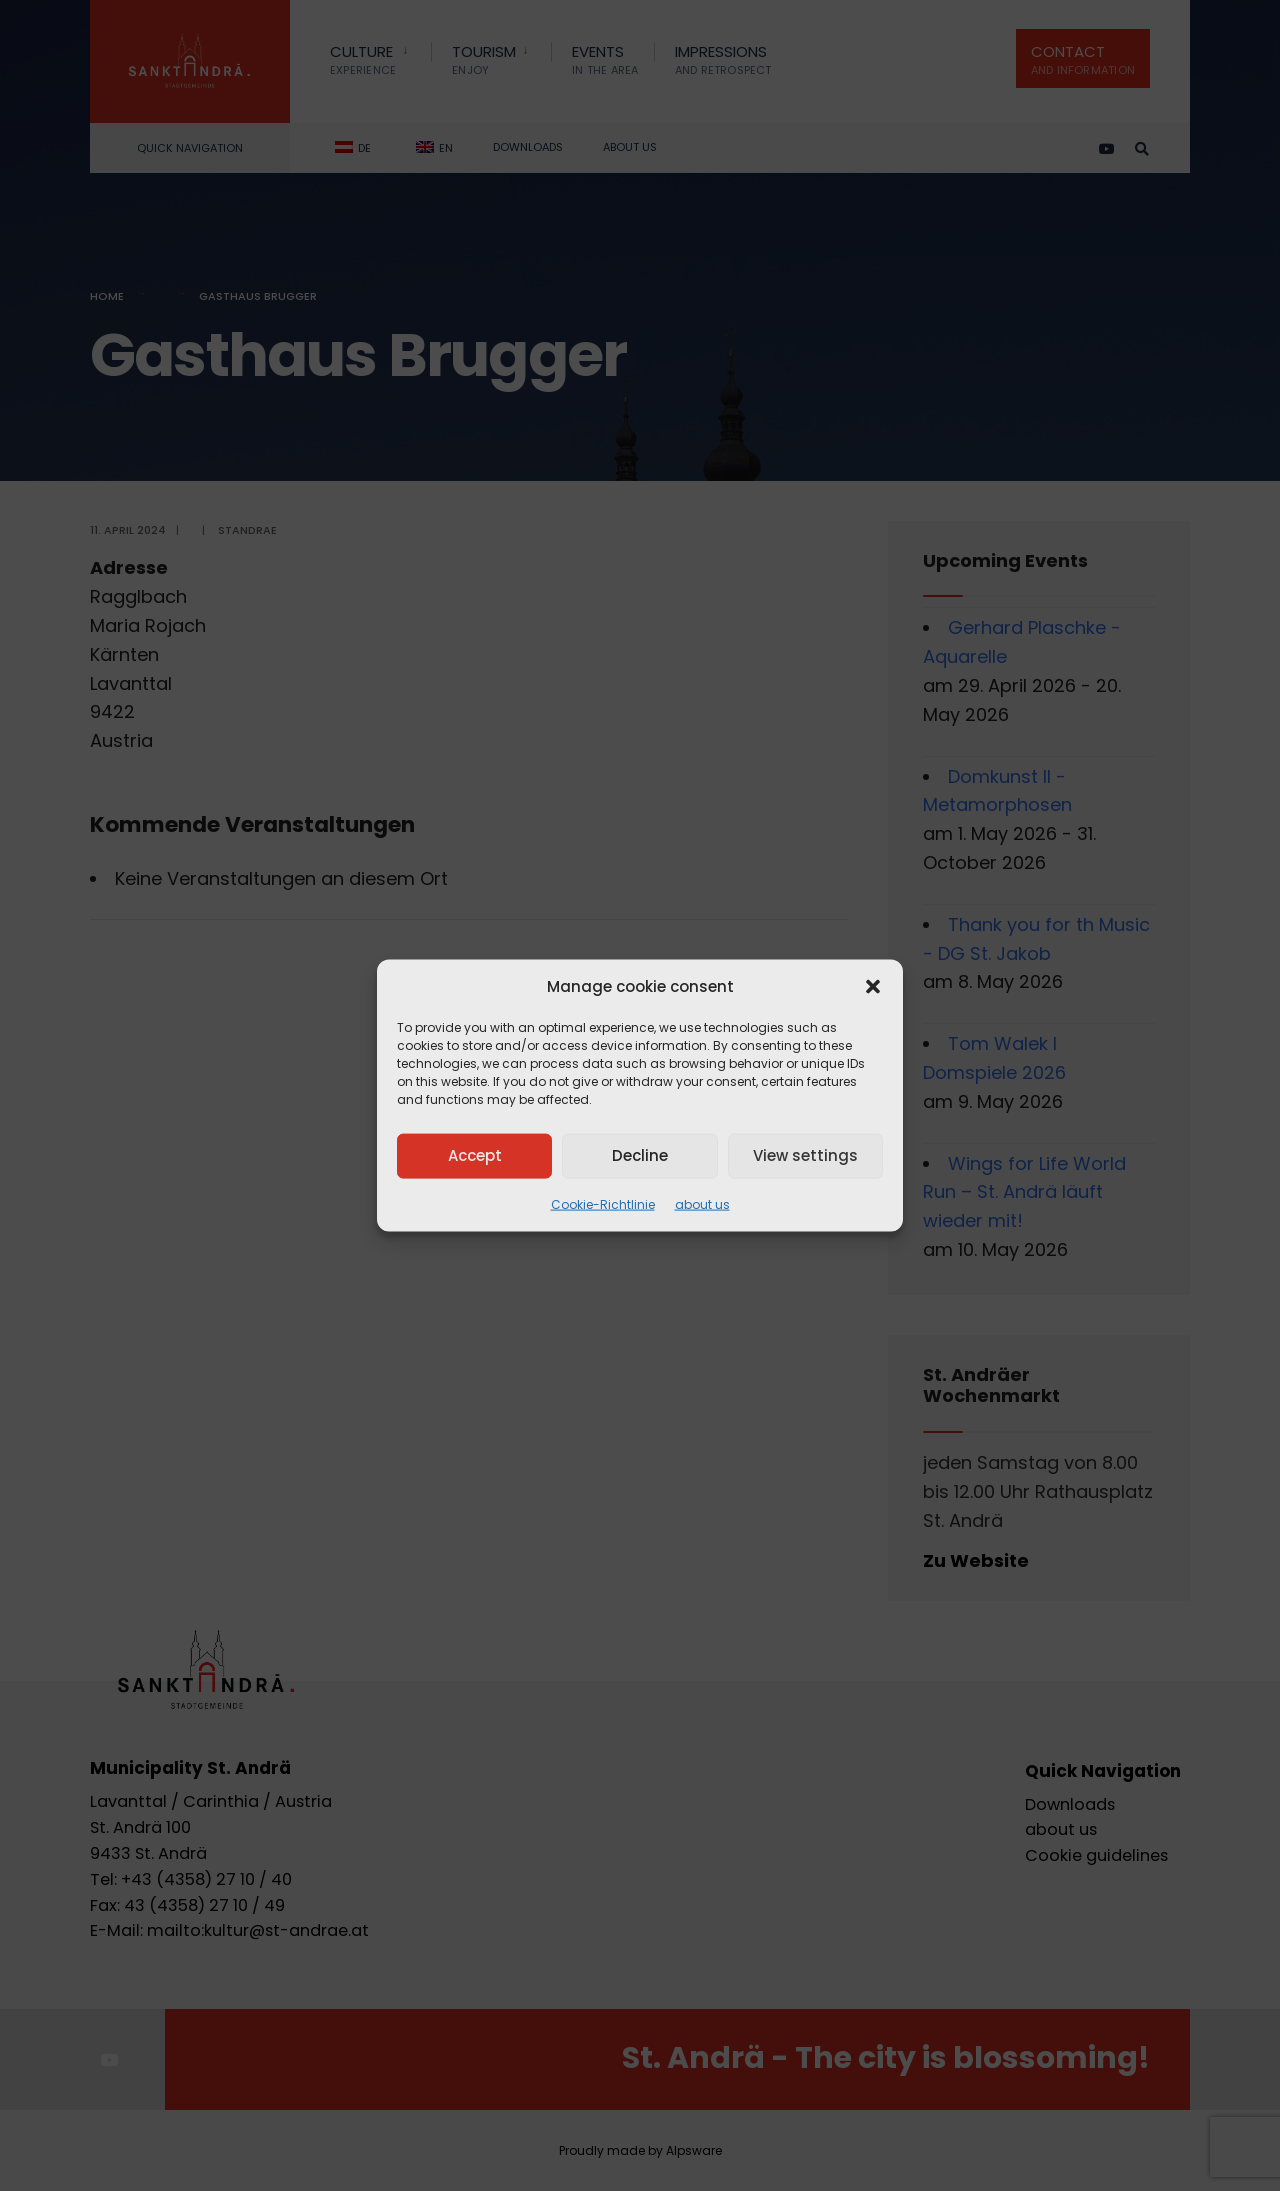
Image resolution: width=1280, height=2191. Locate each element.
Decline (640, 1155)
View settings (805, 1155)
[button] (873, 986)
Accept (475, 1155)
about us (702, 1203)
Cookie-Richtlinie (603, 1203)
